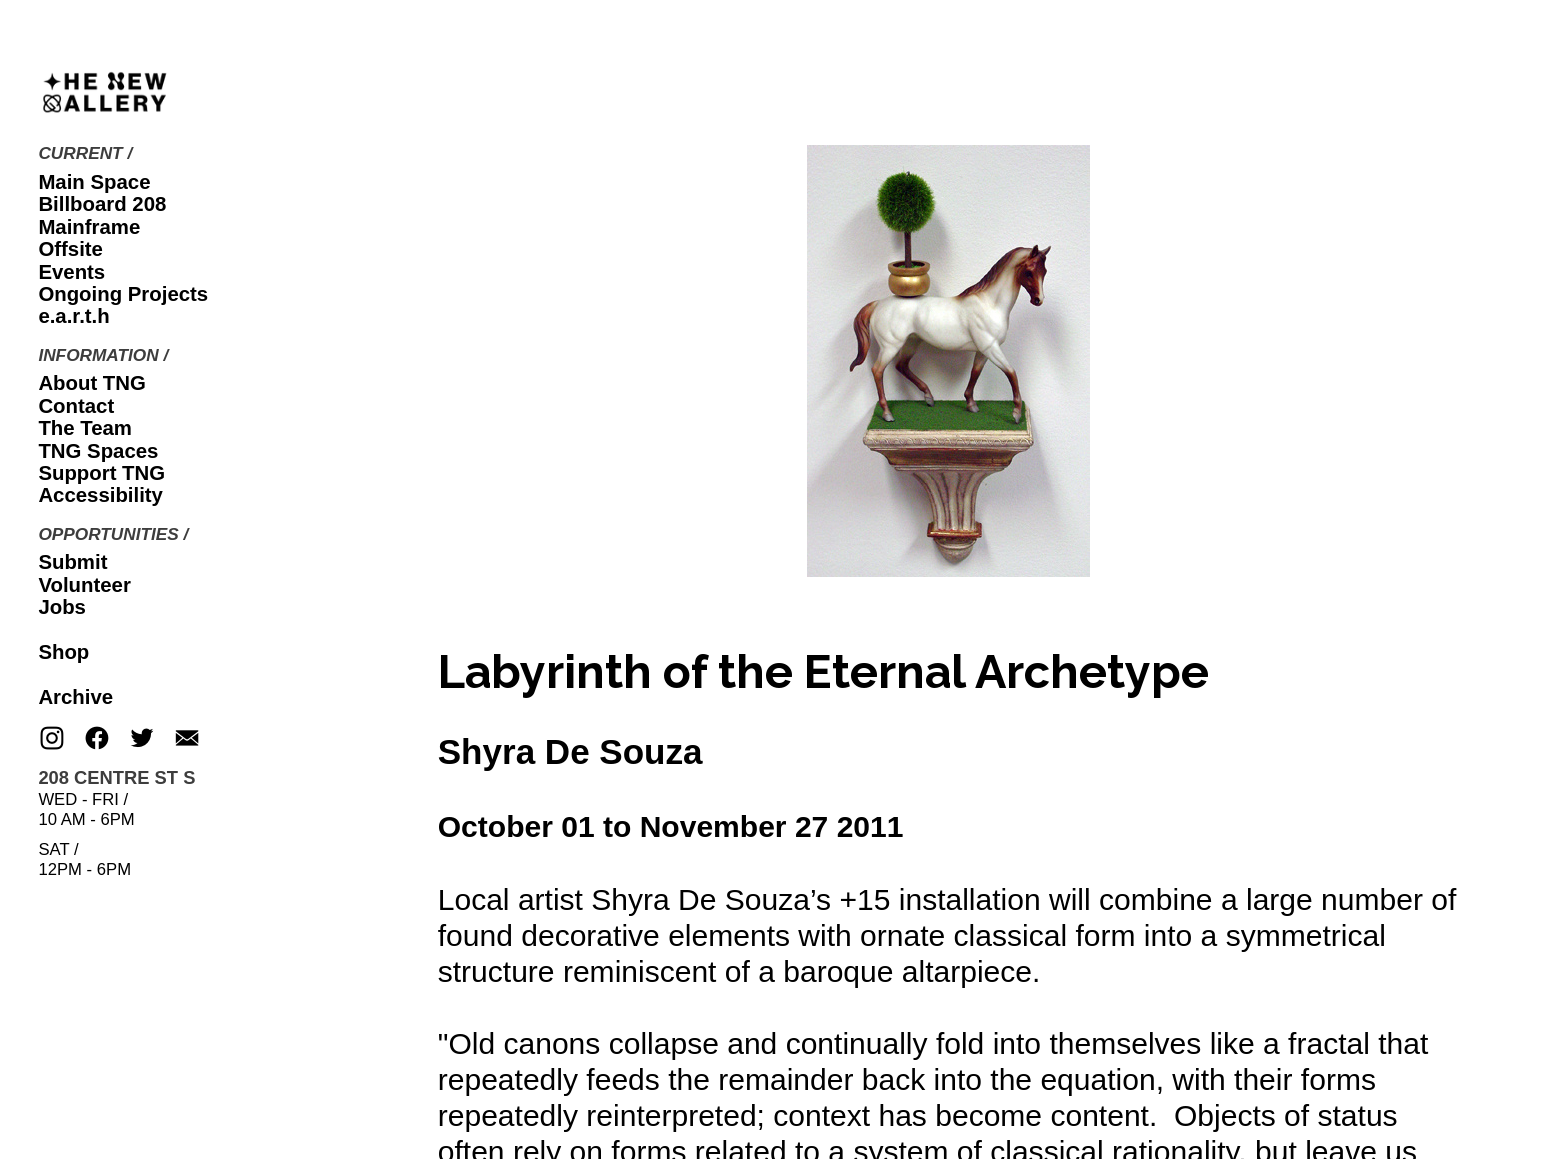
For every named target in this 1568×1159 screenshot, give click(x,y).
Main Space (94, 182)
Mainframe (89, 227)
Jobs (62, 607)
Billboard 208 (102, 204)
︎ (97, 739)
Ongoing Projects (123, 294)
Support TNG (101, 473)
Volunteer (84, 585)
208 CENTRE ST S (116, 777)
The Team (85, 428)
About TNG (92, 383)
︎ (187, 739)
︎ (52, 739)
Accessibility (100, 495)
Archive (75, 697)
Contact (76, 406)
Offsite (70, 249)
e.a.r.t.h (73, 316)
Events (71, 272)
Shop (63, 652)
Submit (72, 562)
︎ (142, 739)
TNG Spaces (98, 451)
